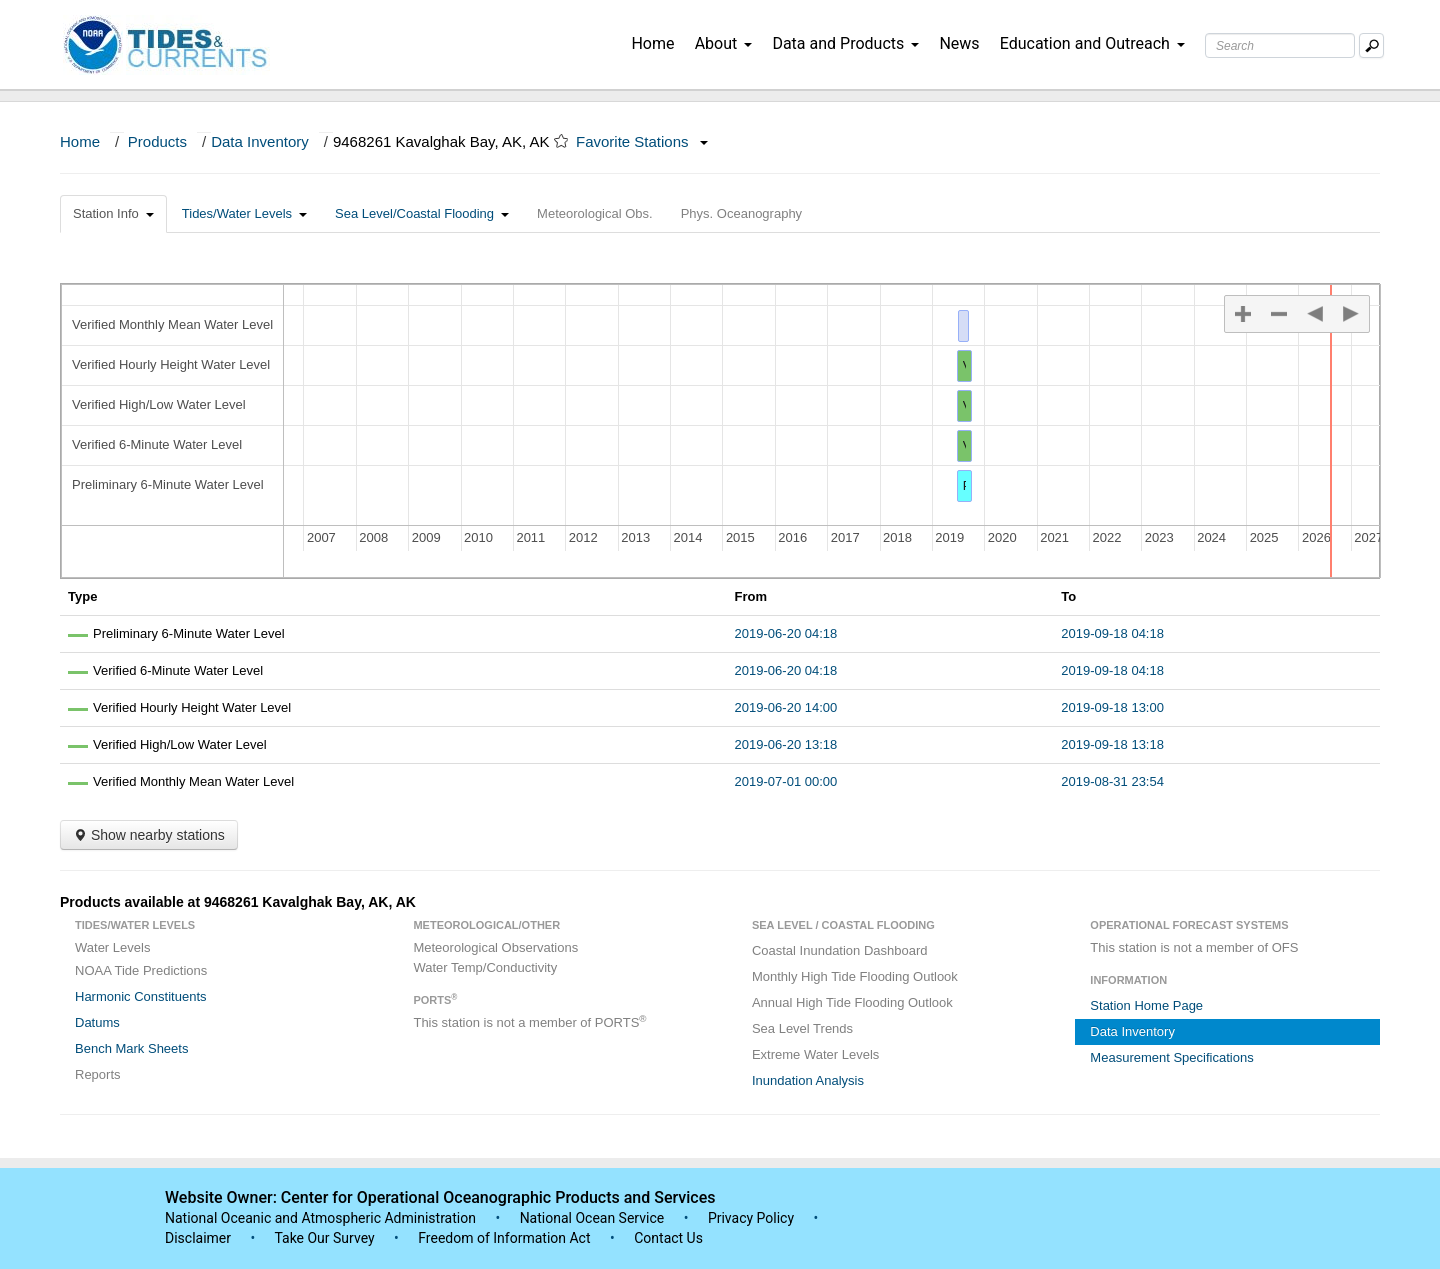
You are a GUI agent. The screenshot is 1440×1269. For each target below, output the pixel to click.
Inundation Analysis (808, 1080)
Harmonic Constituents (141, 996)
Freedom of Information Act (504, 1238)
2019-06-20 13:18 (786, 744)
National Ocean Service (592, 1218)
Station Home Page (1146, 1005)
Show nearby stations (149, 835)
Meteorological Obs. (595, 213)
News (959, 43)
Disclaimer (198, 1238)
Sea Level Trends (802, 1028)
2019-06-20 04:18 (786, 633)
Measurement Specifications (1171, 1057)
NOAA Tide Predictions (141, 970)
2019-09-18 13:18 (1112, 744)
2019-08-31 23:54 (1112, 781)
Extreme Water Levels (815, 1054)
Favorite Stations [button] (642, 141)
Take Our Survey (326, 1238)
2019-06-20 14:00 (786, 707)
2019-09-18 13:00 (1112, 707)
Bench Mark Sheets (131, 1048)
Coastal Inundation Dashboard (840, 950)
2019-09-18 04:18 (1112, 633)
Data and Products (845, 43)
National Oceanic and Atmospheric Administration (320, 1218)
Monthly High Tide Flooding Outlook (855, 976)
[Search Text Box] (1280, 45)
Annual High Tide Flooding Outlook (852, 1002)
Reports (98, 1074)
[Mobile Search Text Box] (1371, 45)
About (724, 43)
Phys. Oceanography (741, 213)
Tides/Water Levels (244, 213)
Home (652, 43)
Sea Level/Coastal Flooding (422, 213)
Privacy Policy (751, 1218)
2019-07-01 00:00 (786, 781)
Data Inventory (260, 141)
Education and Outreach (1092, 43)
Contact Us (668, 1238)
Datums (97, 1022)
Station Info (113, 213)
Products (157, 141)
